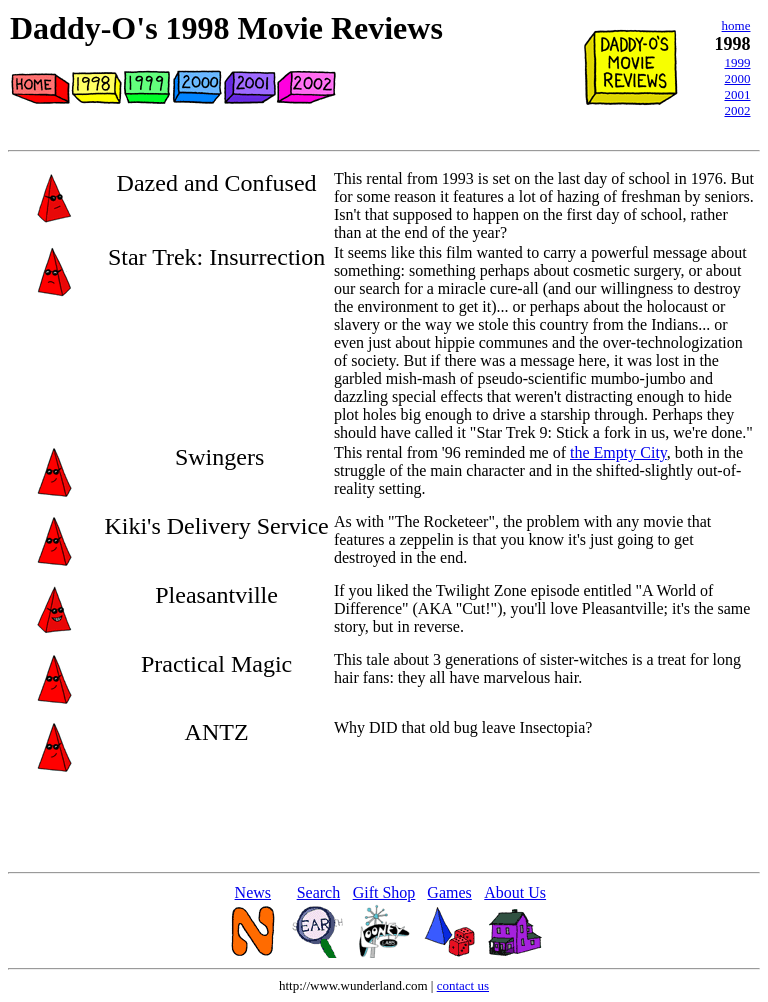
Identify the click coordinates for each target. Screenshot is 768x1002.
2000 (737, 78)
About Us (515, 892)
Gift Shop (384, 892)
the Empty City (618, 452)
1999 (737, 62)
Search (319, 892)
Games (449, 892)
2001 (737, 94)
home (736, 25)
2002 (737, 110)
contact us (463, 985)
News (253, 892)
